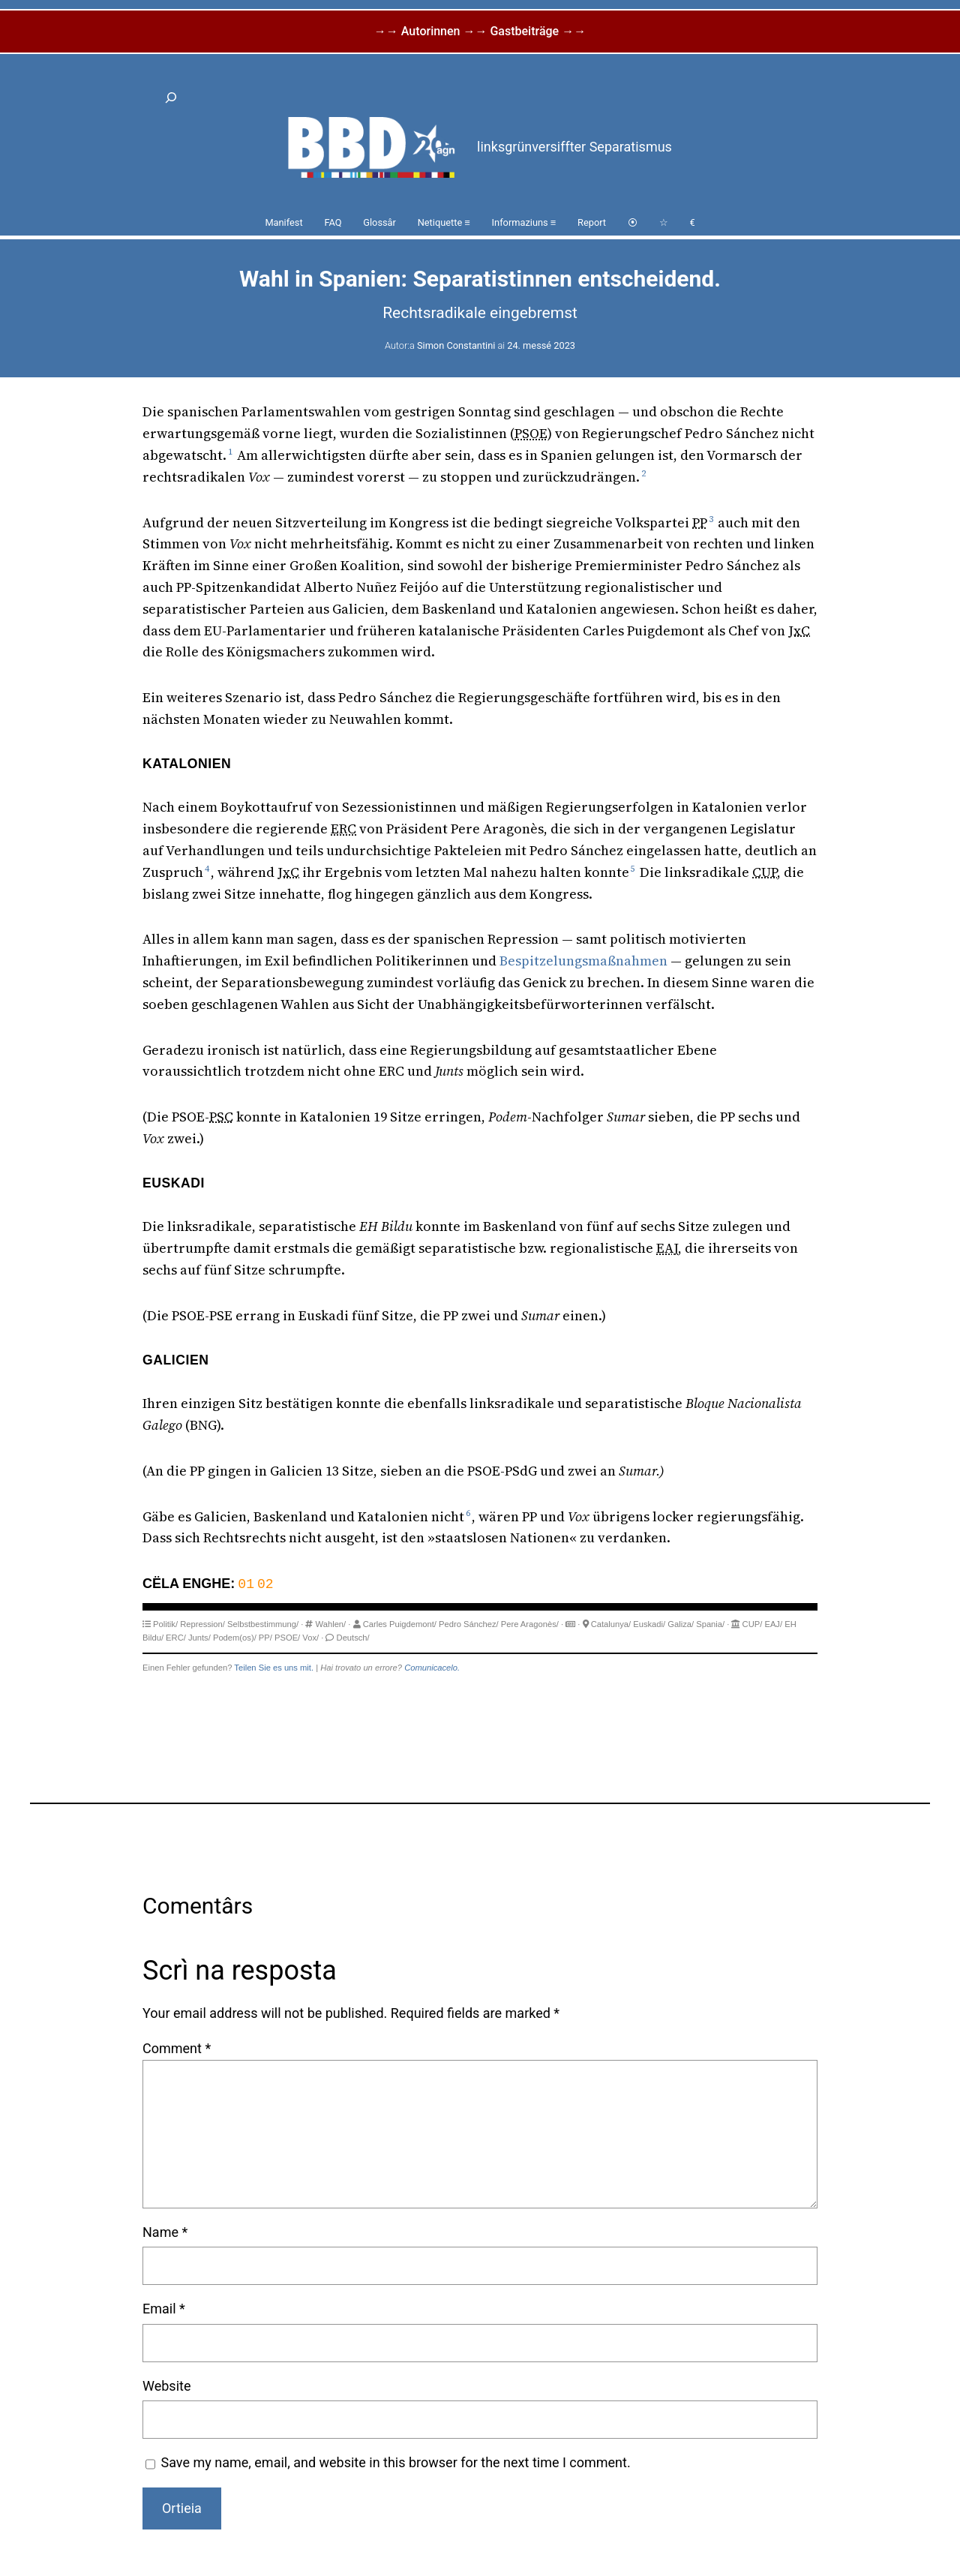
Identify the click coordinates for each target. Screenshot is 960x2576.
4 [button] (207, 869)
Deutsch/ (353, 1637)
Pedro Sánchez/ (469, 1624)
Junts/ (199, 1637)
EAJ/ (773, 1624)
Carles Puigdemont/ (399, 1624)
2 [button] (643, 473)
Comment (176, 2048)
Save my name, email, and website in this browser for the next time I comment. (396, 2462)
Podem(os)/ (234, 1637)
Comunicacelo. (432, 1667)
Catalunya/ (611, 1624)
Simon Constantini (456, 345)
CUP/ (752, 1624)
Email (163, 2308)
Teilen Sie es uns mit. (274, 1667)
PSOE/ (287, 1637)
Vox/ (310, 1637)
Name (165, 2232)
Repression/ (202, 1624)
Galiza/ (681, 1624)
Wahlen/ (331, 1624)
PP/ (265, 1637)
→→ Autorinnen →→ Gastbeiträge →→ (480, 31)
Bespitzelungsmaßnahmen (584, 960)
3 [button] (711, 519)
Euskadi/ (649, 1624)
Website (166, 2386)
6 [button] (468, 1513)
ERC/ (176, 1637)
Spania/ (710, 1624)
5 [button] (633, 869)
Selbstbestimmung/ (262, 1624)
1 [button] (230, 452)
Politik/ (165, 1624)
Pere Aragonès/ (530, 1624)
